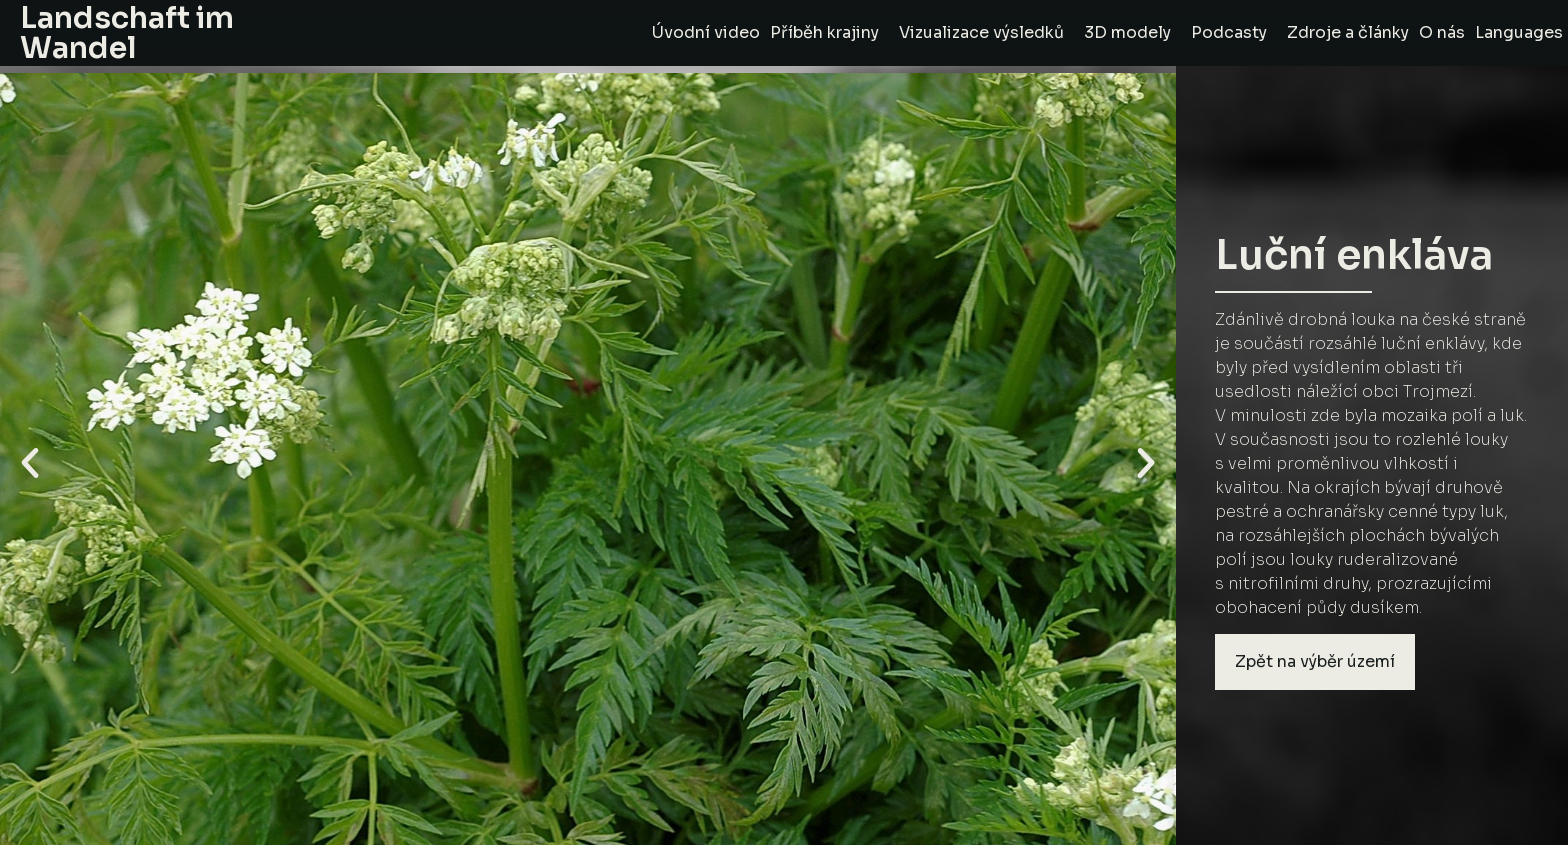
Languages (1519, 32)
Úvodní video (706, 32)
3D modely (1132, 32)
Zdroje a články (1348, 32)
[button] (30, 463)
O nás (1442, 32)
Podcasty (1234, 32)
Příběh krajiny (829, 32)
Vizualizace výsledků (986, 32)
